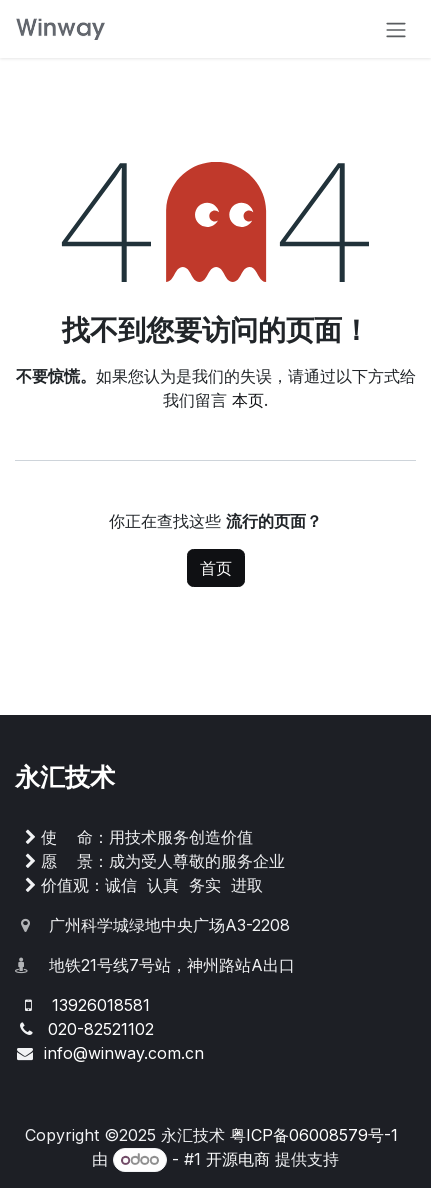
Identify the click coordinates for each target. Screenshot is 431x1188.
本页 (248, 400)
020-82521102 (101, 1029)
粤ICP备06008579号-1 (314, 1135)
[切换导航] (396, 29)
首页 (216, 568)
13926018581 (101, 1005)
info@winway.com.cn (124, 1053)
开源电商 (238, 1159)
